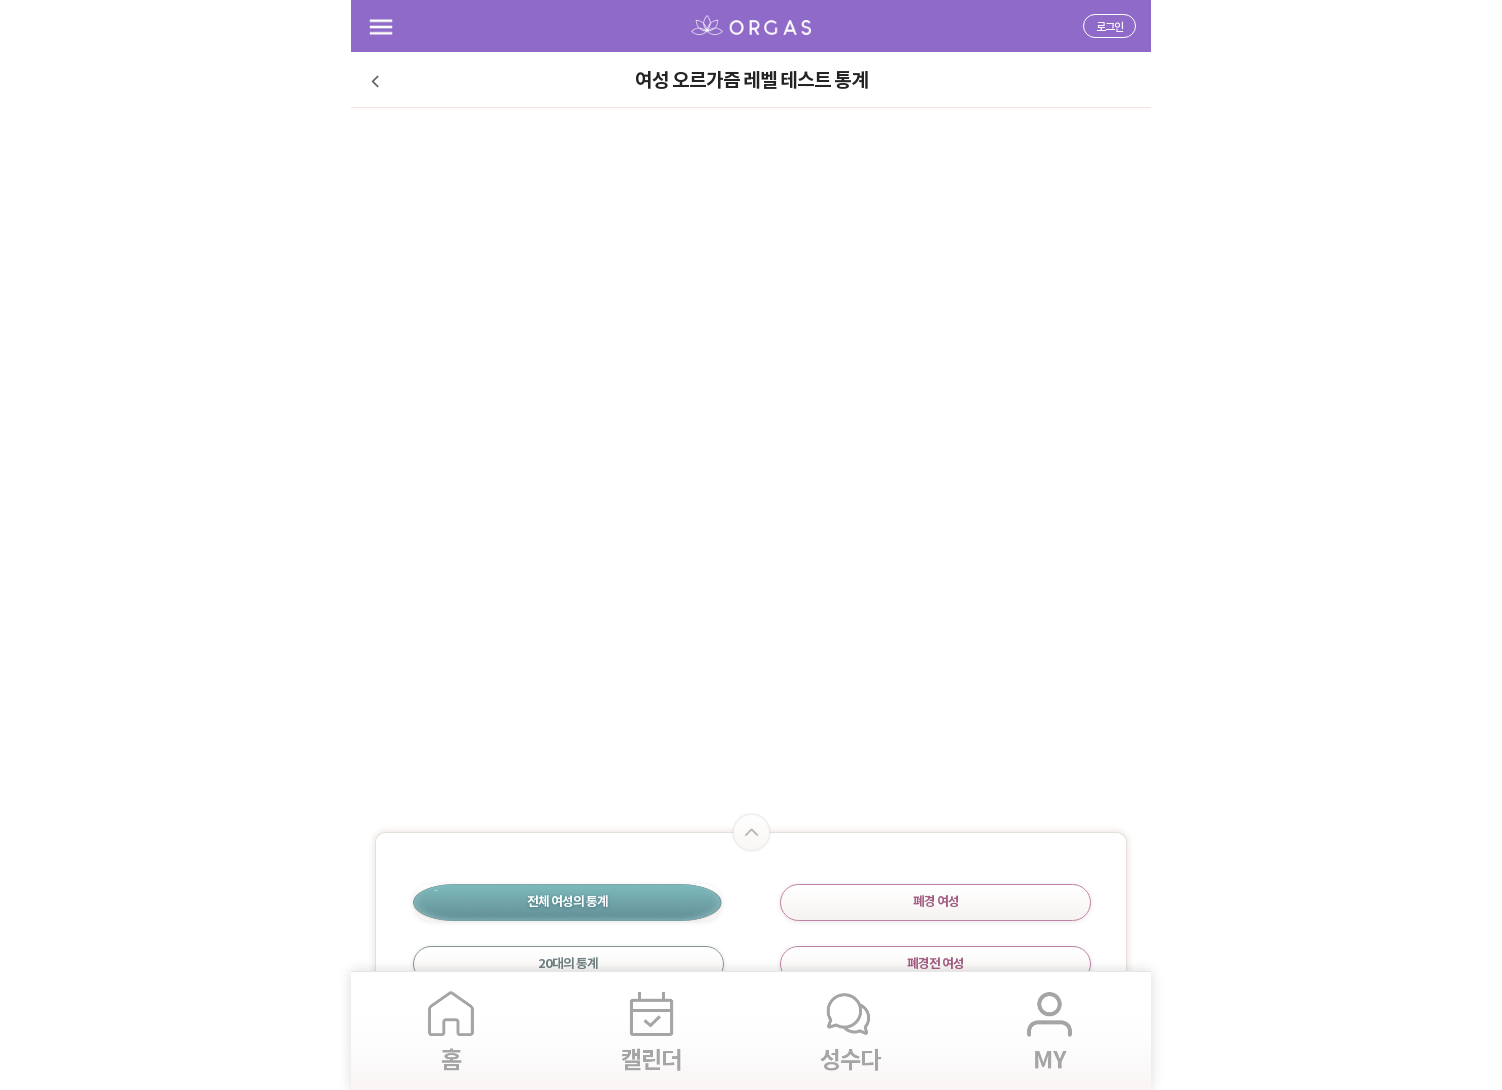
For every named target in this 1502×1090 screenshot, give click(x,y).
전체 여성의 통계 (567, 902)
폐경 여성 (936, 902)
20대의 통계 (568, 964)
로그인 (1109, 27)
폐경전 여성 (935, 964)
